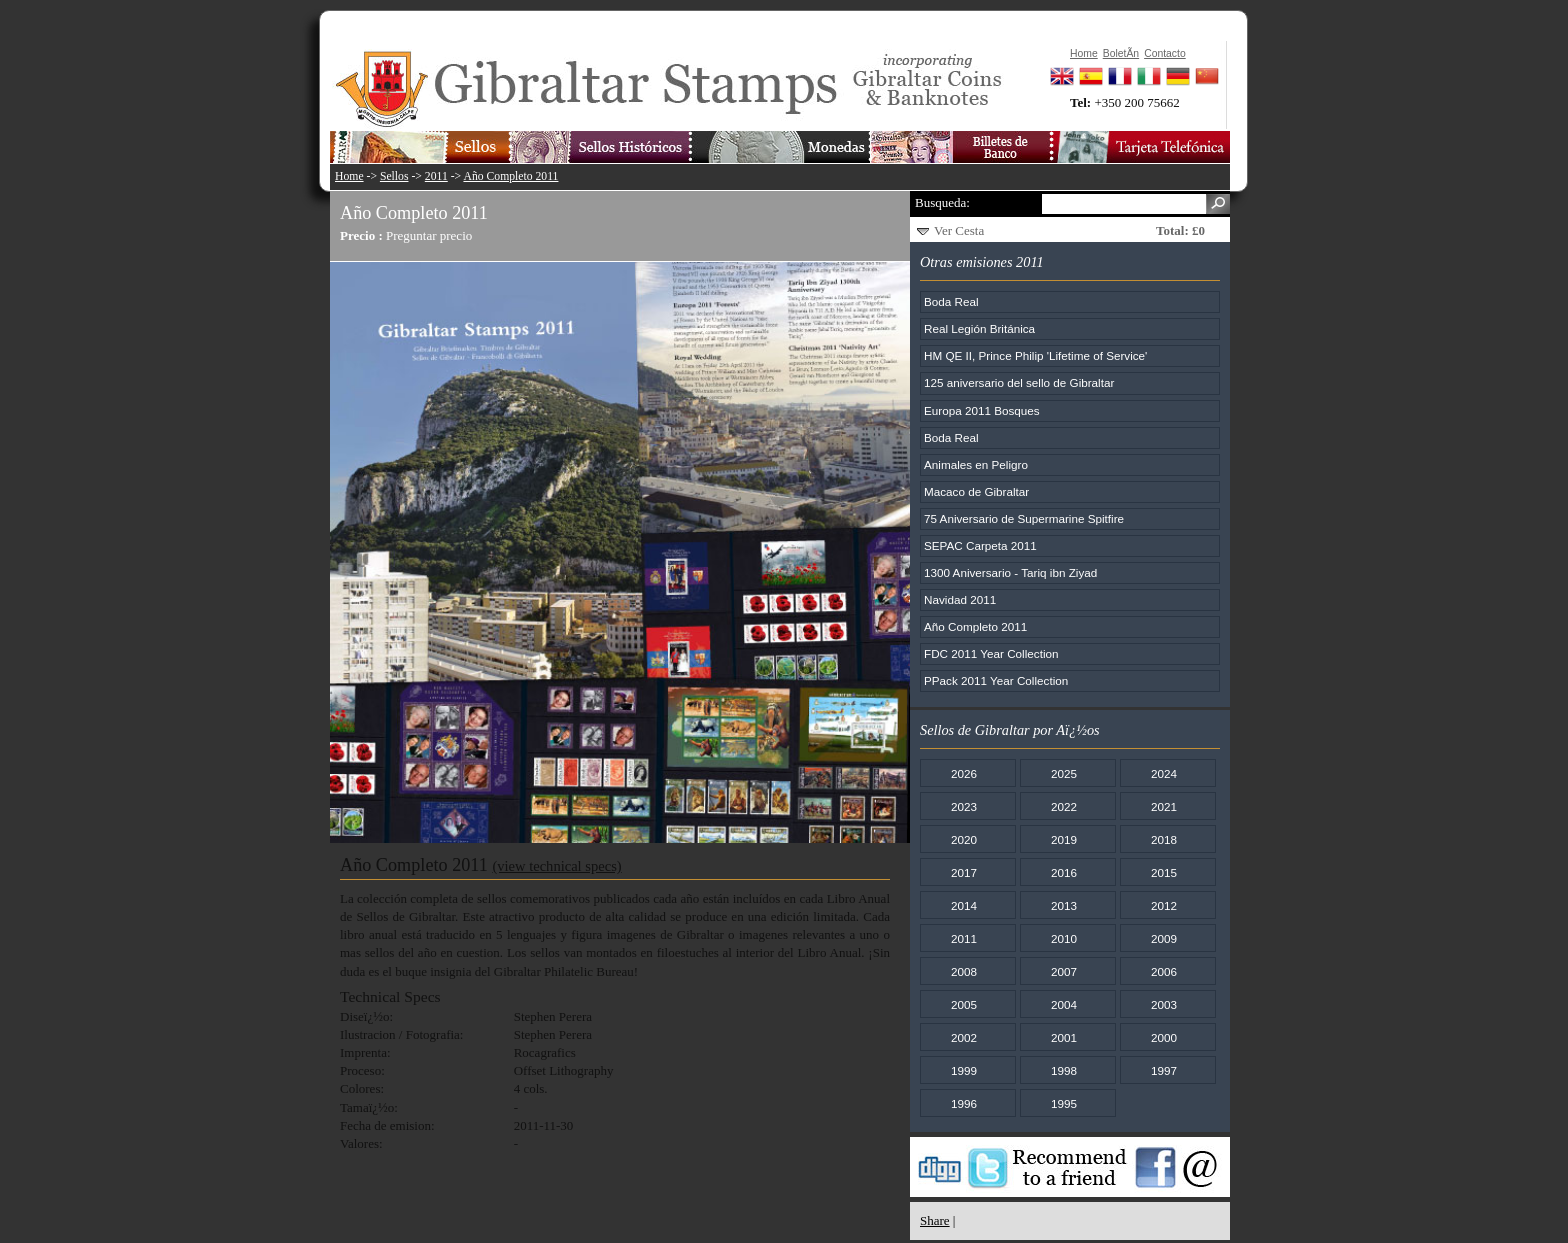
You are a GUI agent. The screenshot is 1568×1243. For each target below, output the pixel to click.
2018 (1164, 839)
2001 (1064, 1037)
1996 (964, 1103)
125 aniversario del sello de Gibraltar (1019, 382)
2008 (964, 971)
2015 (1164, 872)
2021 (1164, 806)
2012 (1164, 905)
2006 (1164, 971)
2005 (964, 1004)
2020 (964, 839)
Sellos (394, 176)
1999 (964, 1070)
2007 (1064, 971)
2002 (964, 1037)
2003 (1164, 1004)
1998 (1064, 1070)
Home (349, 176)
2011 (436, 176)
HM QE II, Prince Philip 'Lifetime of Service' (1035, 355)
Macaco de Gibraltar (976, 491)
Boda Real (951, 301)
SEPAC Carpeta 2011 (980, 545)
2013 (1064, 905)
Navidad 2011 (960, 599)
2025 (1064, 773)
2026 (964, 773)
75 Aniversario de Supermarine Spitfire (1024, 518)
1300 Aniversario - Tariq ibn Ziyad (1010, 572)
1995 (1064, 1103)
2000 (1164, 1037)
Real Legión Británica (979, 328)
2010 (1064, 938)
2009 (1164, 938)
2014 (964, 905)
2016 (1064, 872)
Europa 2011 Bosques (982, 410)
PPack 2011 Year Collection (996, 680)
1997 (1164, 1070)
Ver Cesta (959, 230)
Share (935, 1220)
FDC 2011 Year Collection (991, 653)
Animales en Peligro (976, 464)
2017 (964, 872)
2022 (1064, 806)
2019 (1064, 839)
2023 (964, 806)
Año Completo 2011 (510, 176)
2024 (1164, 773)
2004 (1064, 1004)
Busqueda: (942, 202)
